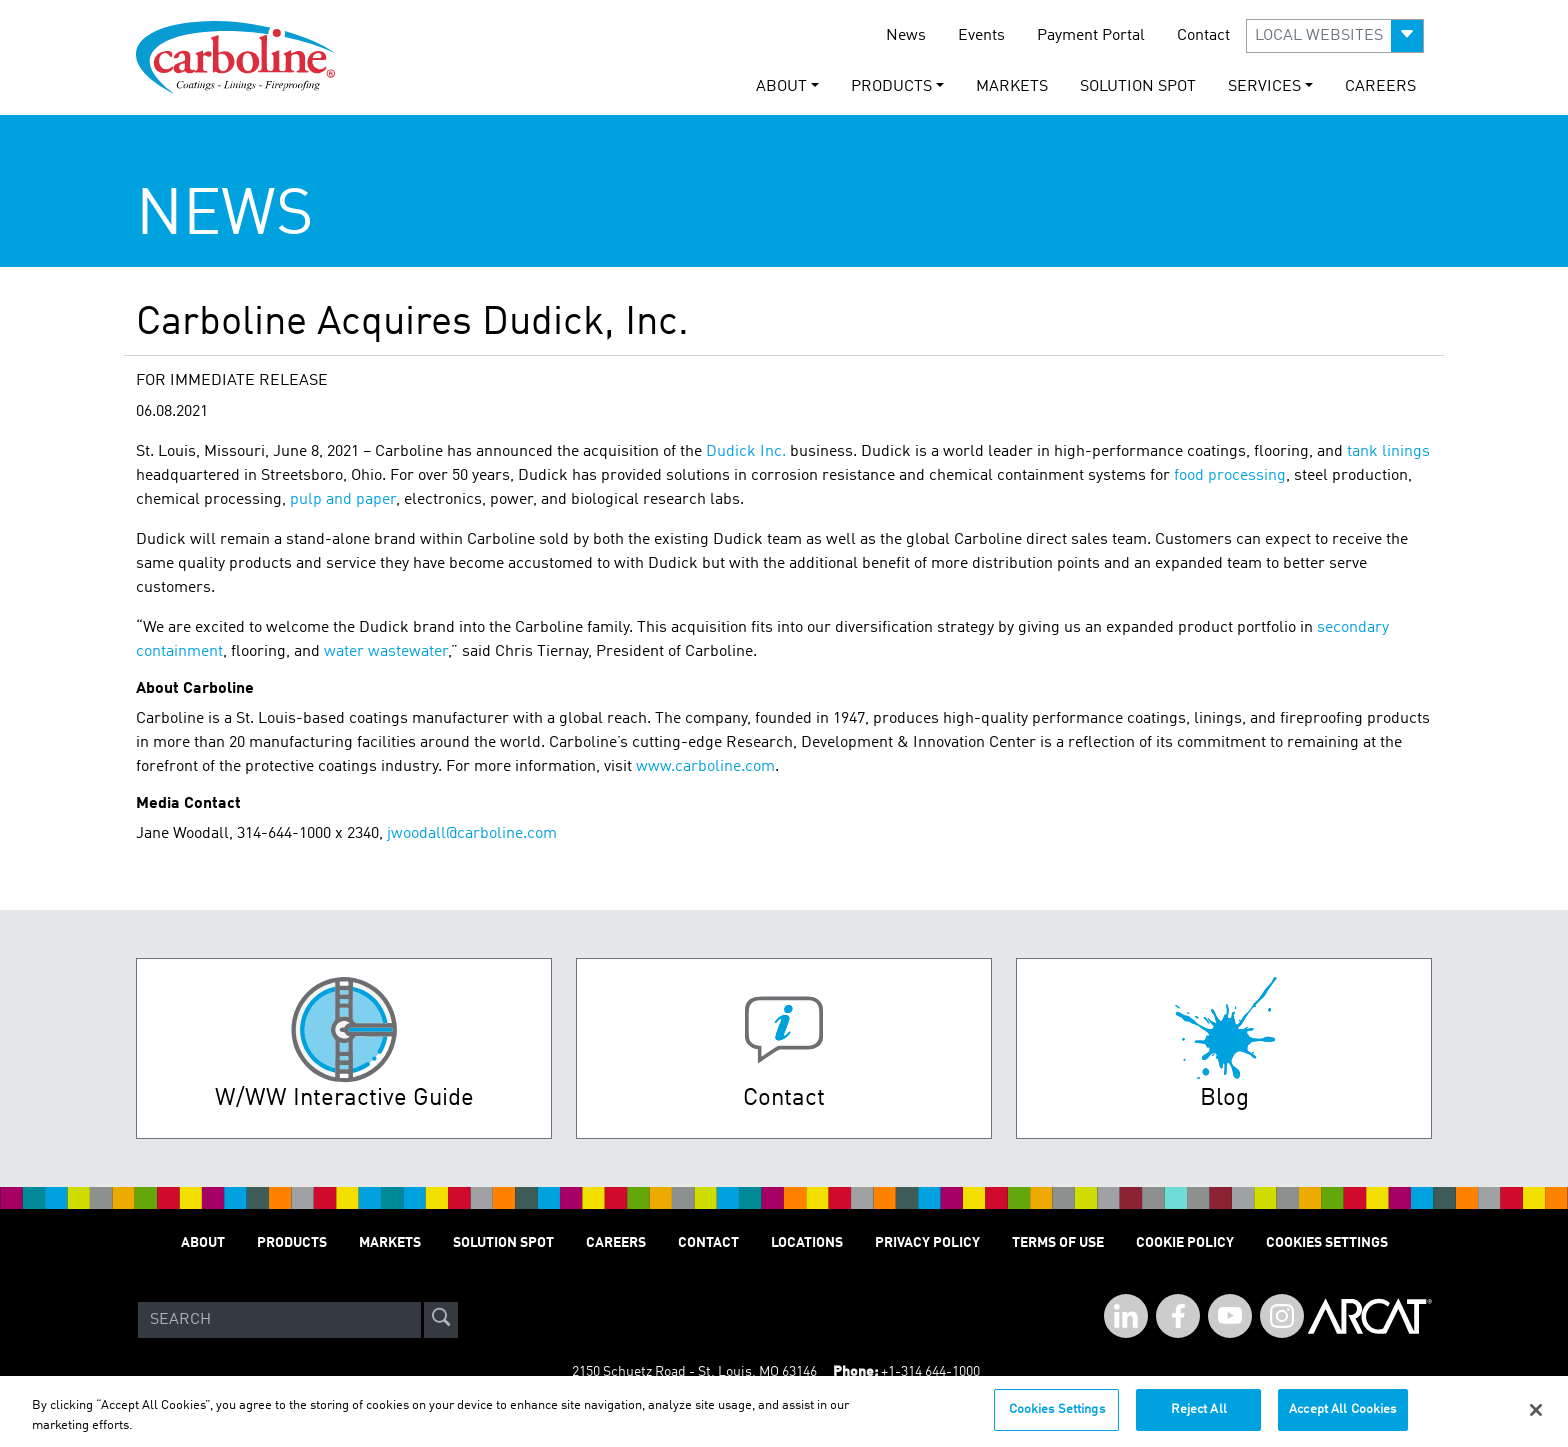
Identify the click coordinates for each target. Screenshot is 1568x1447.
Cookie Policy (1185, 1243)
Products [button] (891, 87)
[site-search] (441, 1320)
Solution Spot (1138, 87)
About (203, 1243)
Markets (1012, 87)
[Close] (1536, 1419)
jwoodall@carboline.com (472, 834)
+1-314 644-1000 (930, 1372)
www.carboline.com (705, 767)
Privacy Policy (927, 1243)
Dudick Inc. (746, 452)
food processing (1230, 476)
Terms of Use (1058, 1243)
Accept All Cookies (1342, 1419)
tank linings (1388, 452)
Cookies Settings (1057, 1419)
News (906, 36)
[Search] (279, 1320)
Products (292, 1243)
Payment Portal (1091, 36)
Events (981, 36)
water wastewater (386, 652)
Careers (1380, 87)
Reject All (1199, 1419)
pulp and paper (343, 500)
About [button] (781, 87)
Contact (1203, 36)
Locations (807, 1243)
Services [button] (1264, 87)
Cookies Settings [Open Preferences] (1327, 1243)
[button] (1335, 36)
